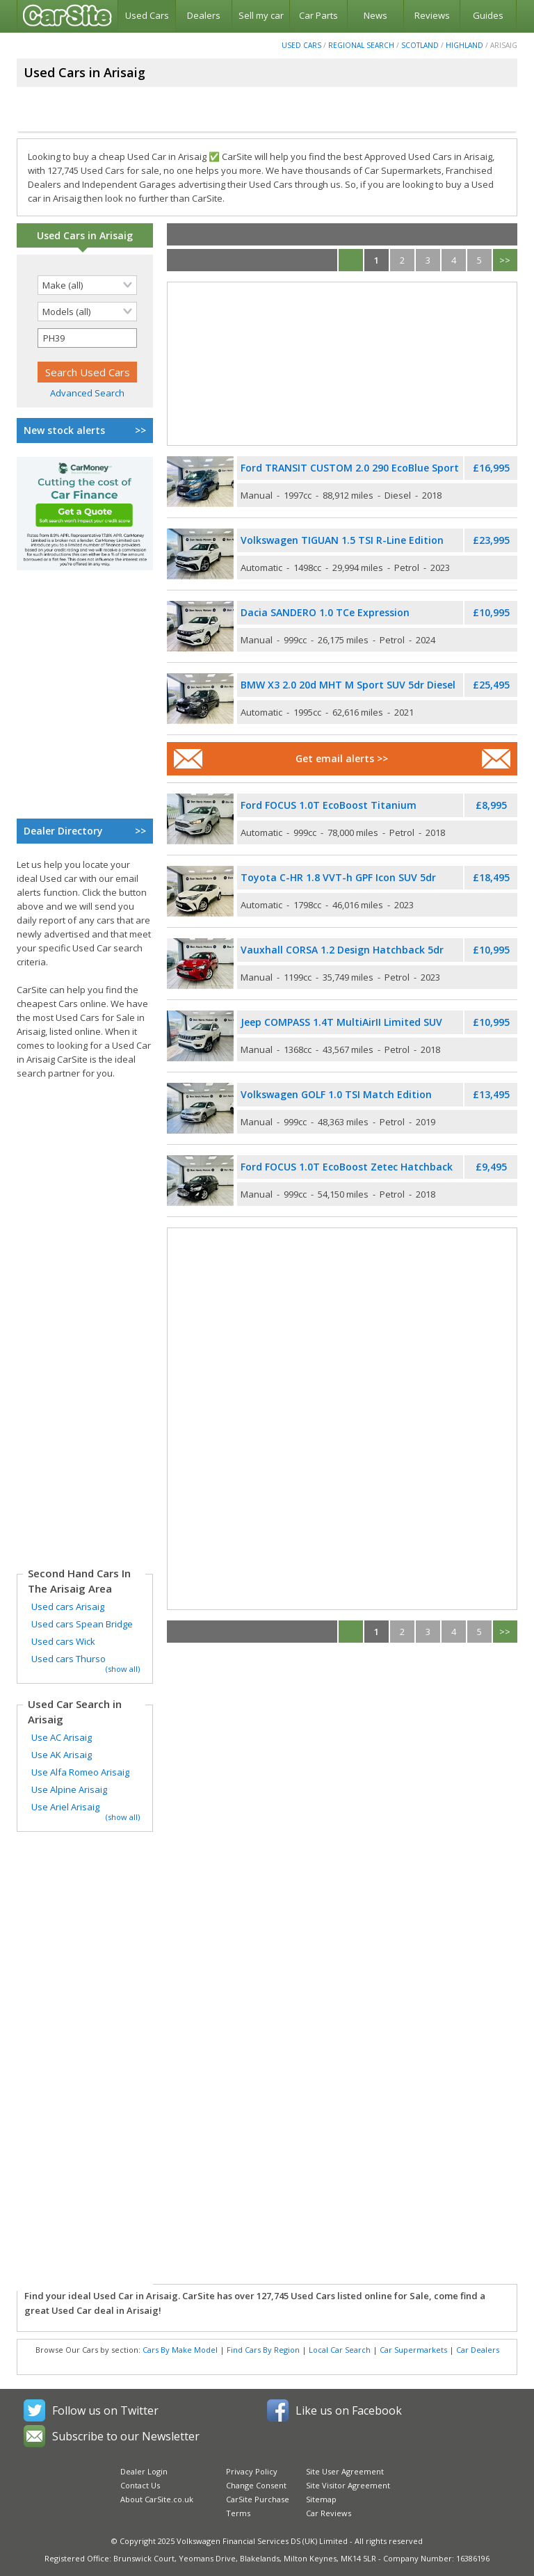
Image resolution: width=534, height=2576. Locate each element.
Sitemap (321, 2499)
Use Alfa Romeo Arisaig (80, 1772)
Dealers (203, 15)
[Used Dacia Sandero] (200, 626)
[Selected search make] (87, 285)
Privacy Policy (251, 2471)
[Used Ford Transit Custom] (200, 481)
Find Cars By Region (263, 2349)
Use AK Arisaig (61, 1754)
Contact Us (140, 2485)
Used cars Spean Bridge (82, 1624)
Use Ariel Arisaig (65, 1807)
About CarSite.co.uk (156, 2499)
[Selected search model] (87, 311)
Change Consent (256, 2485)
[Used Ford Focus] (200, 819)
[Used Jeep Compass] (200, 1036)
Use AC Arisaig (61, 1737)
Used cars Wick (63, 1641)
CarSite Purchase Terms (257, 2506)
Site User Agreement (345, 2471)
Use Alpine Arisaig (69, 1789)
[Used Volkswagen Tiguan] (200, 554)
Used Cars (147, 15)
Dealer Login (144, 2471)
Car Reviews (328, 2513)
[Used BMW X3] (200, 698)
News (375, 15)
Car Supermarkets (413, 2349)
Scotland (420, 45)
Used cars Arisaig (67, 1606)
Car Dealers (477, 2349)
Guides (488, 15)
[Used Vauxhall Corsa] (200, 963)
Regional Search (361, 45)
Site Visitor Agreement (348, 2485)
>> (504, 260)
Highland (464, 45)
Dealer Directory (85, 831)
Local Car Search (340, 2349)
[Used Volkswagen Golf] (200, 1108)
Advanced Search (87, 393)
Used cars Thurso (68, 1658)
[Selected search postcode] (87, 338)
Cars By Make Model (180, 2349)
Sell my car (261, 15)
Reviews (432, 15)
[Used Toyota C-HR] (200, 891)
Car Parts (318, 15)
